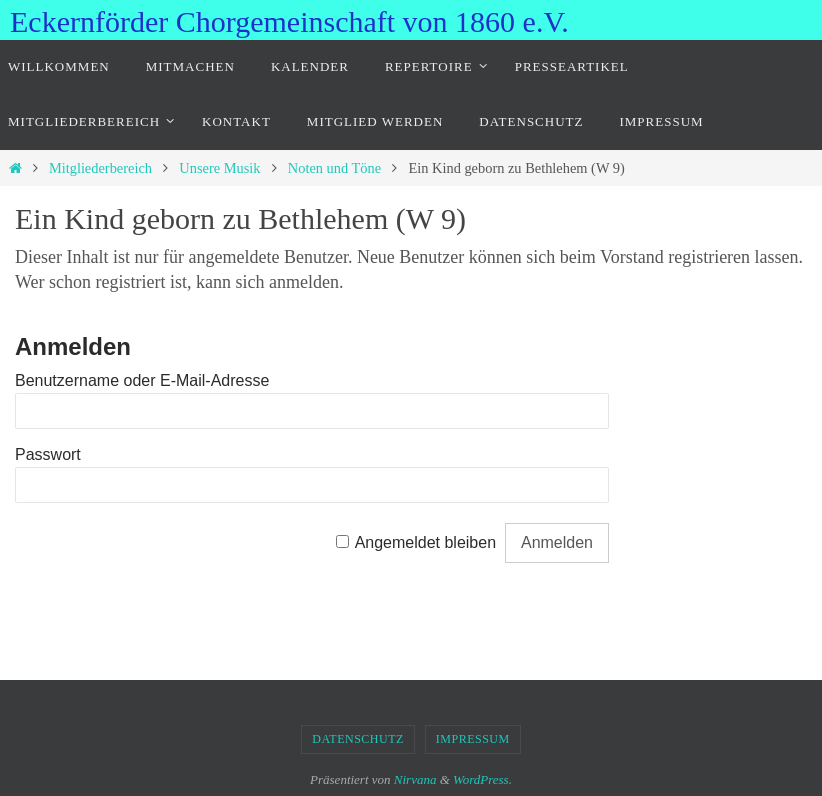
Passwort (48, 454)
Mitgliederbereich (100, 168)
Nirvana (415, 779)
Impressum (473, 739)
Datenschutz (358, 739)
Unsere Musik (219, 168)
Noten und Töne (334, 168)
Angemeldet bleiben (425, 542)
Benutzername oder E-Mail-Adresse (142, 380)
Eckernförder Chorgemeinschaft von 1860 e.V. (289, 21)
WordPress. (482, 779)
